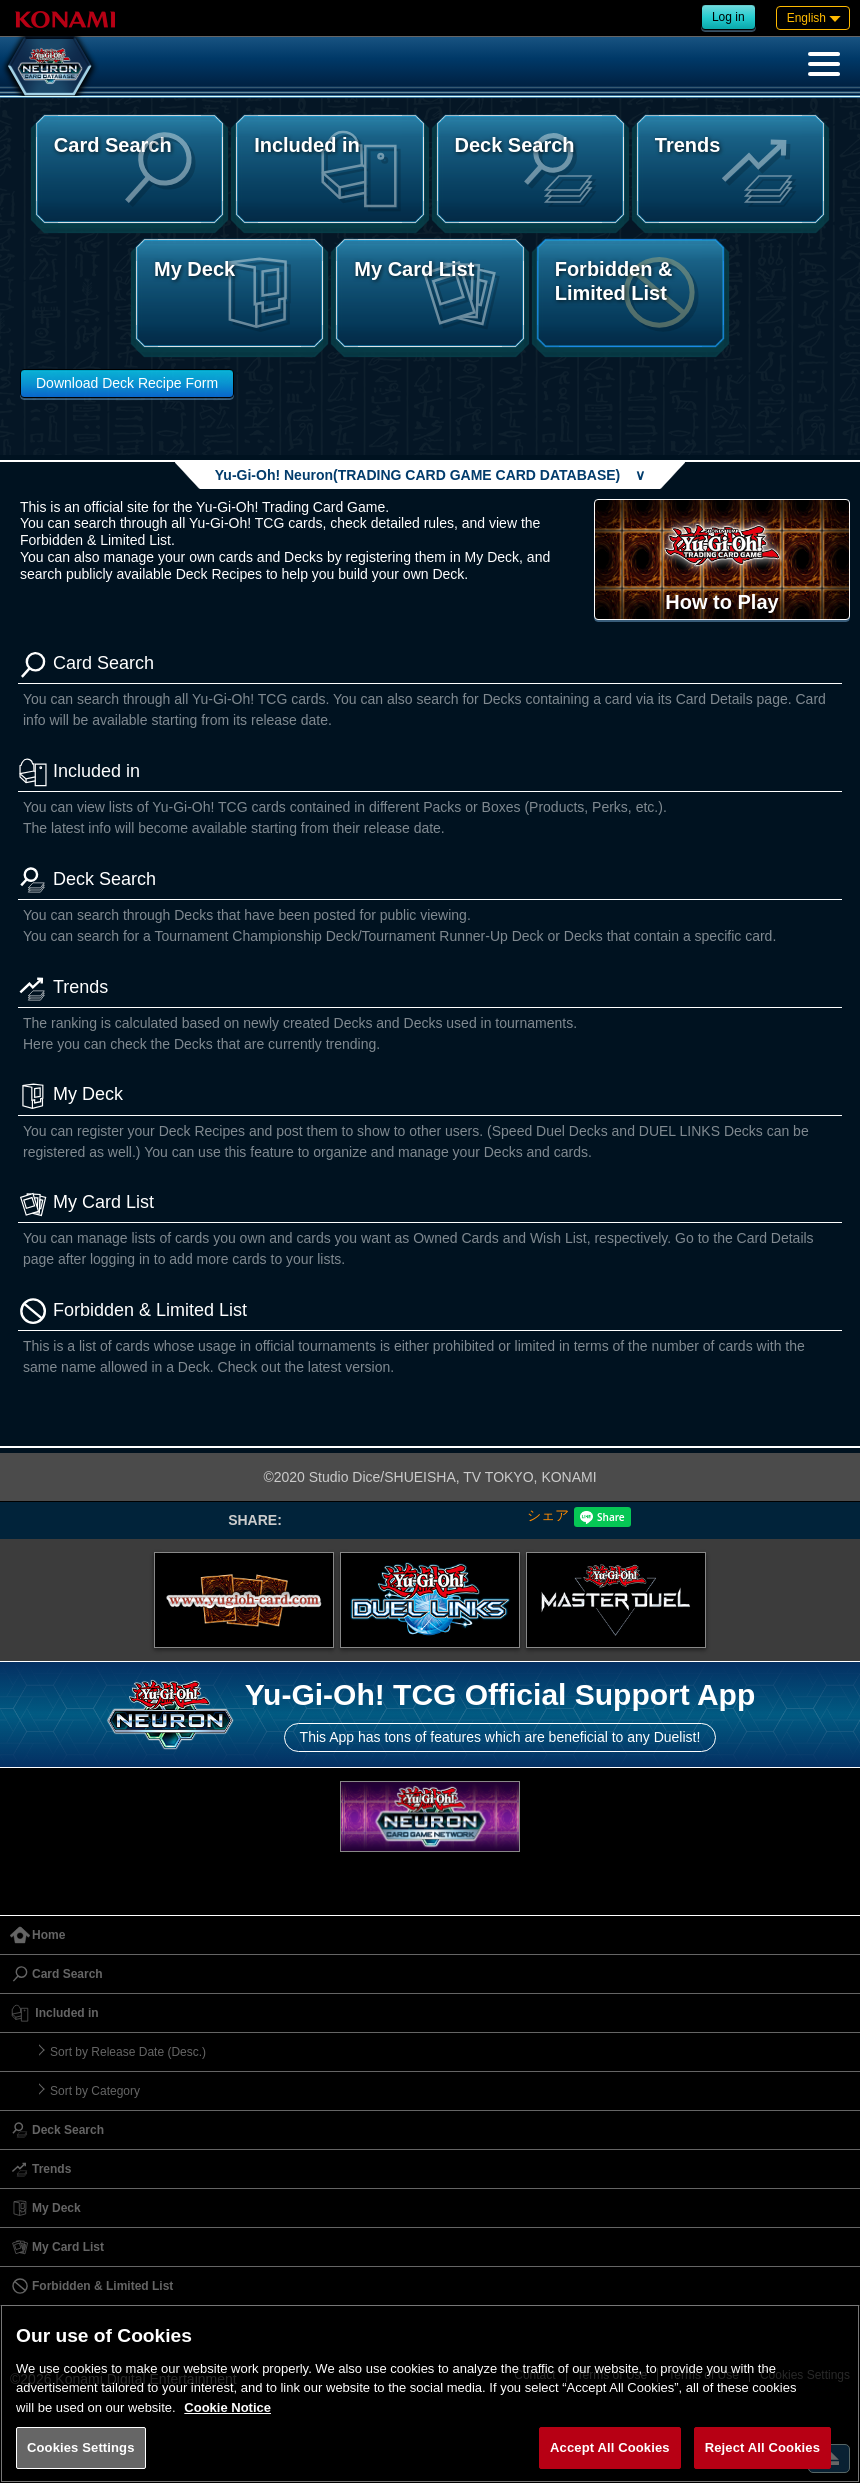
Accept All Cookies (610, 2447)
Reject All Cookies (762, 2447)
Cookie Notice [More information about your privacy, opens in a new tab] (227, 2407)
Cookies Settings (81, 2447)
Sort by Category (95, 2091)
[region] (430, 2393)
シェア (548, 1515)
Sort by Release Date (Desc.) (128, 2052)
